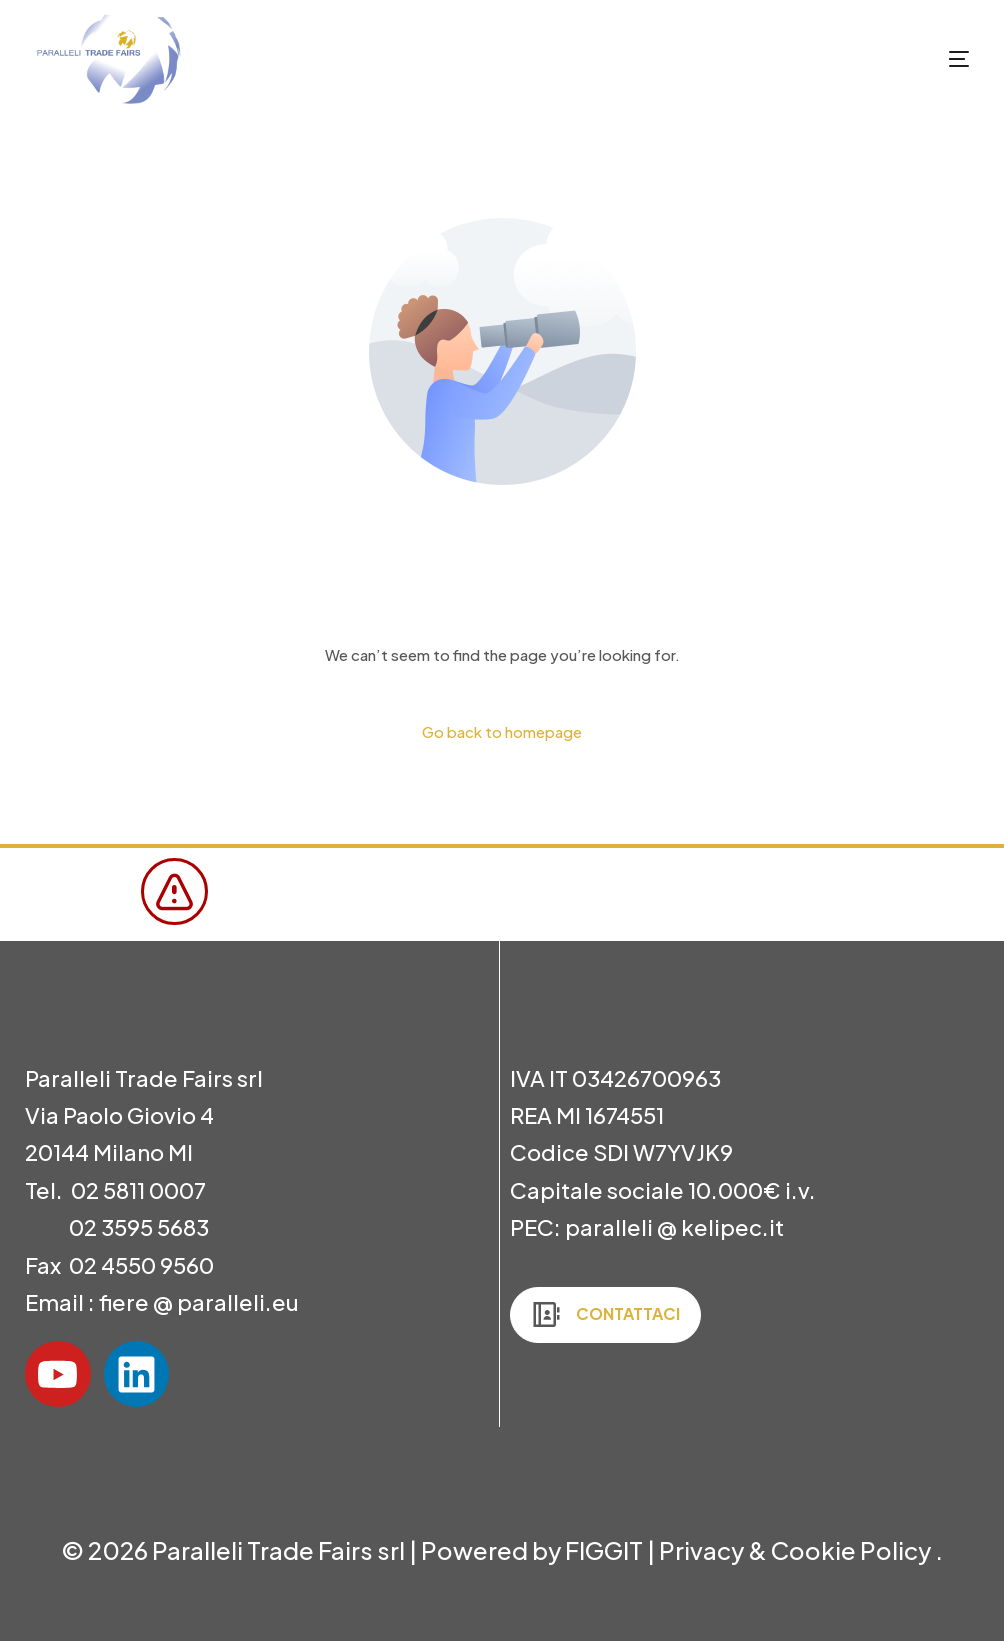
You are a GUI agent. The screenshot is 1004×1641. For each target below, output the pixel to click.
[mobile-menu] (924, 59)
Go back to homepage (502, 731)
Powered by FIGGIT (532, 1550)
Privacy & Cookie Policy (797, 1550)
